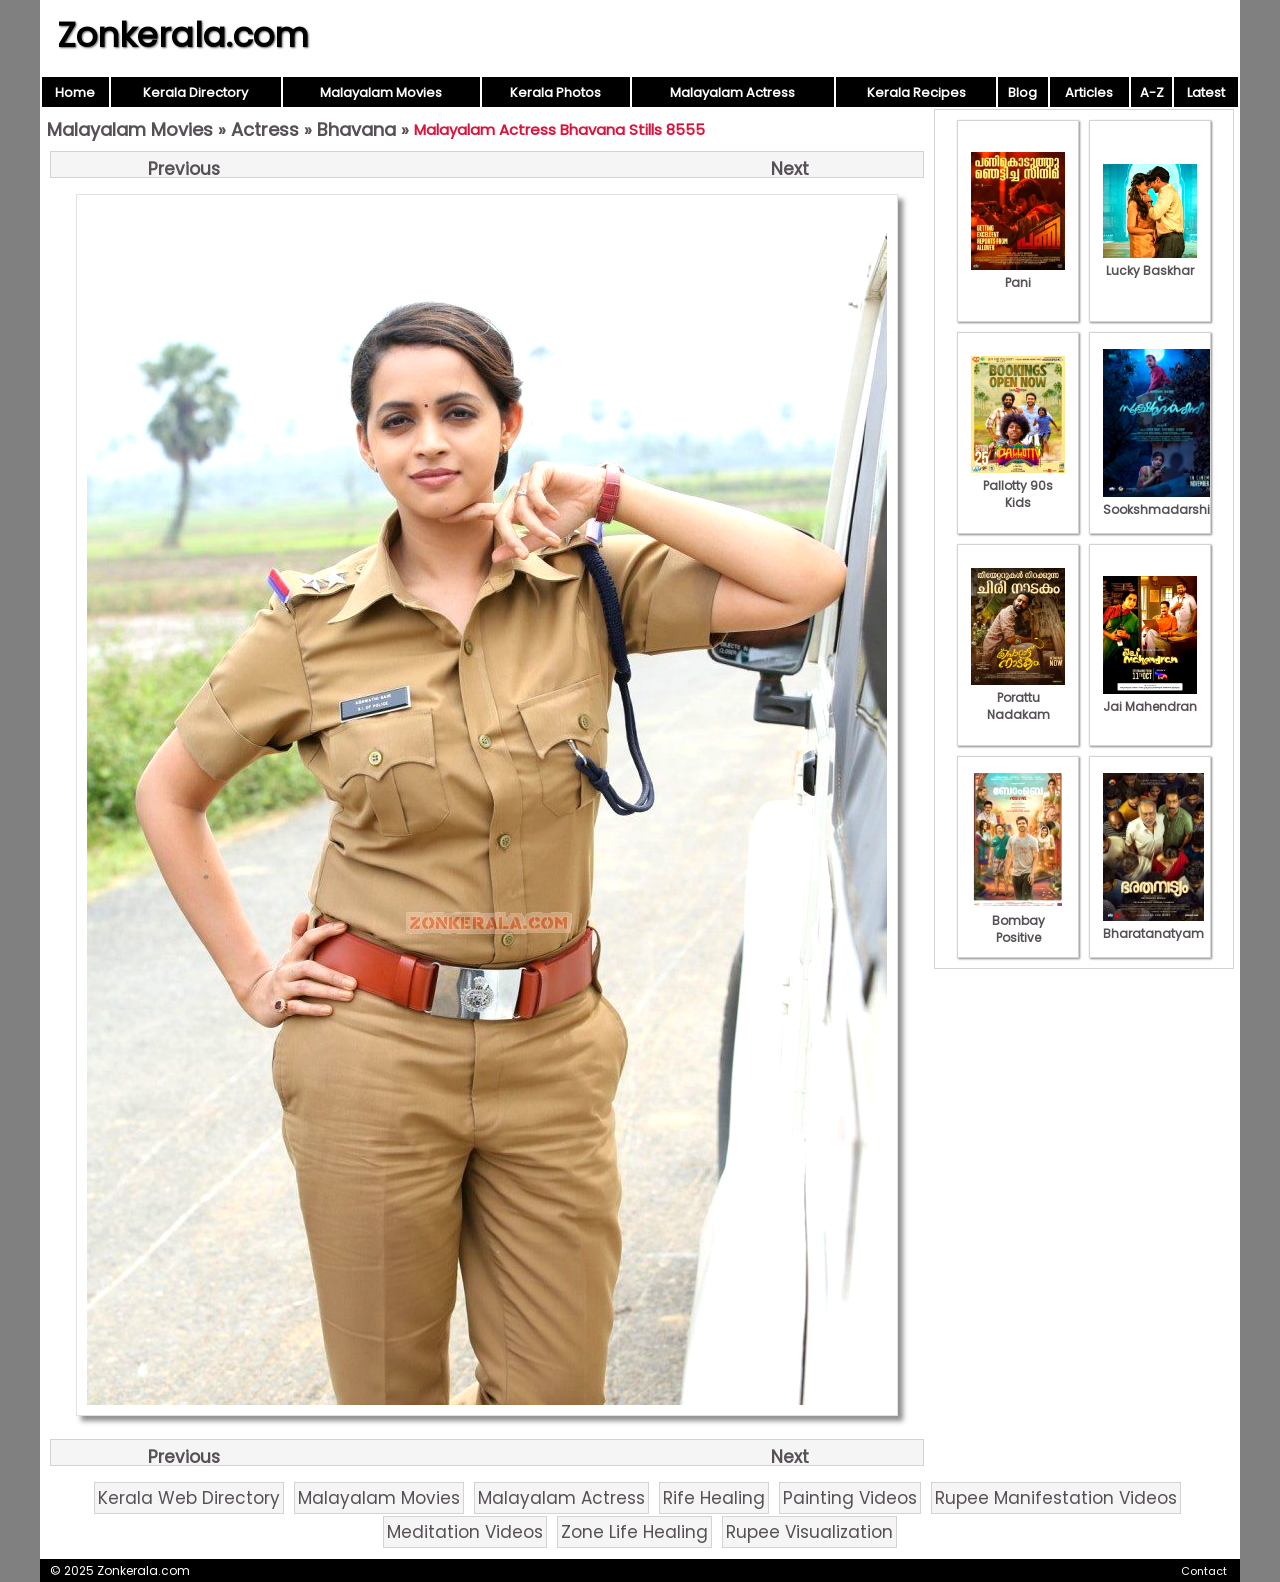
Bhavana (356, 129)
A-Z (1152, 92)
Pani (1018, 274)
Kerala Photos (555, 92)
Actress (265, 129)
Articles (1089, 92)
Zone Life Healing (634, 1532)
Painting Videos (850, 1498)
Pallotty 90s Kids (1018, 485)
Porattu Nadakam (1018, 697)
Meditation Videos (465, 1532)
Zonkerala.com (183, 35)
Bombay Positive (1018, 920)
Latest (1206, 92)
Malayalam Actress (732, 92)
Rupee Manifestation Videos (1056, 1498)
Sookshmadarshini (1162, 501)
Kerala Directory (195, 92)
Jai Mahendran (1150, 698)
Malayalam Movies (381, 92)
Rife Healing (714, 1498)
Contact (1204, 1571)
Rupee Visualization (809, 1532)
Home (75, 92)
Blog (1022, 92)
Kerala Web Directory (189, 1498)
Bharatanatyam (1153, 925)
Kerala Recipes (916, 92)
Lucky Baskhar (1150, 262)
